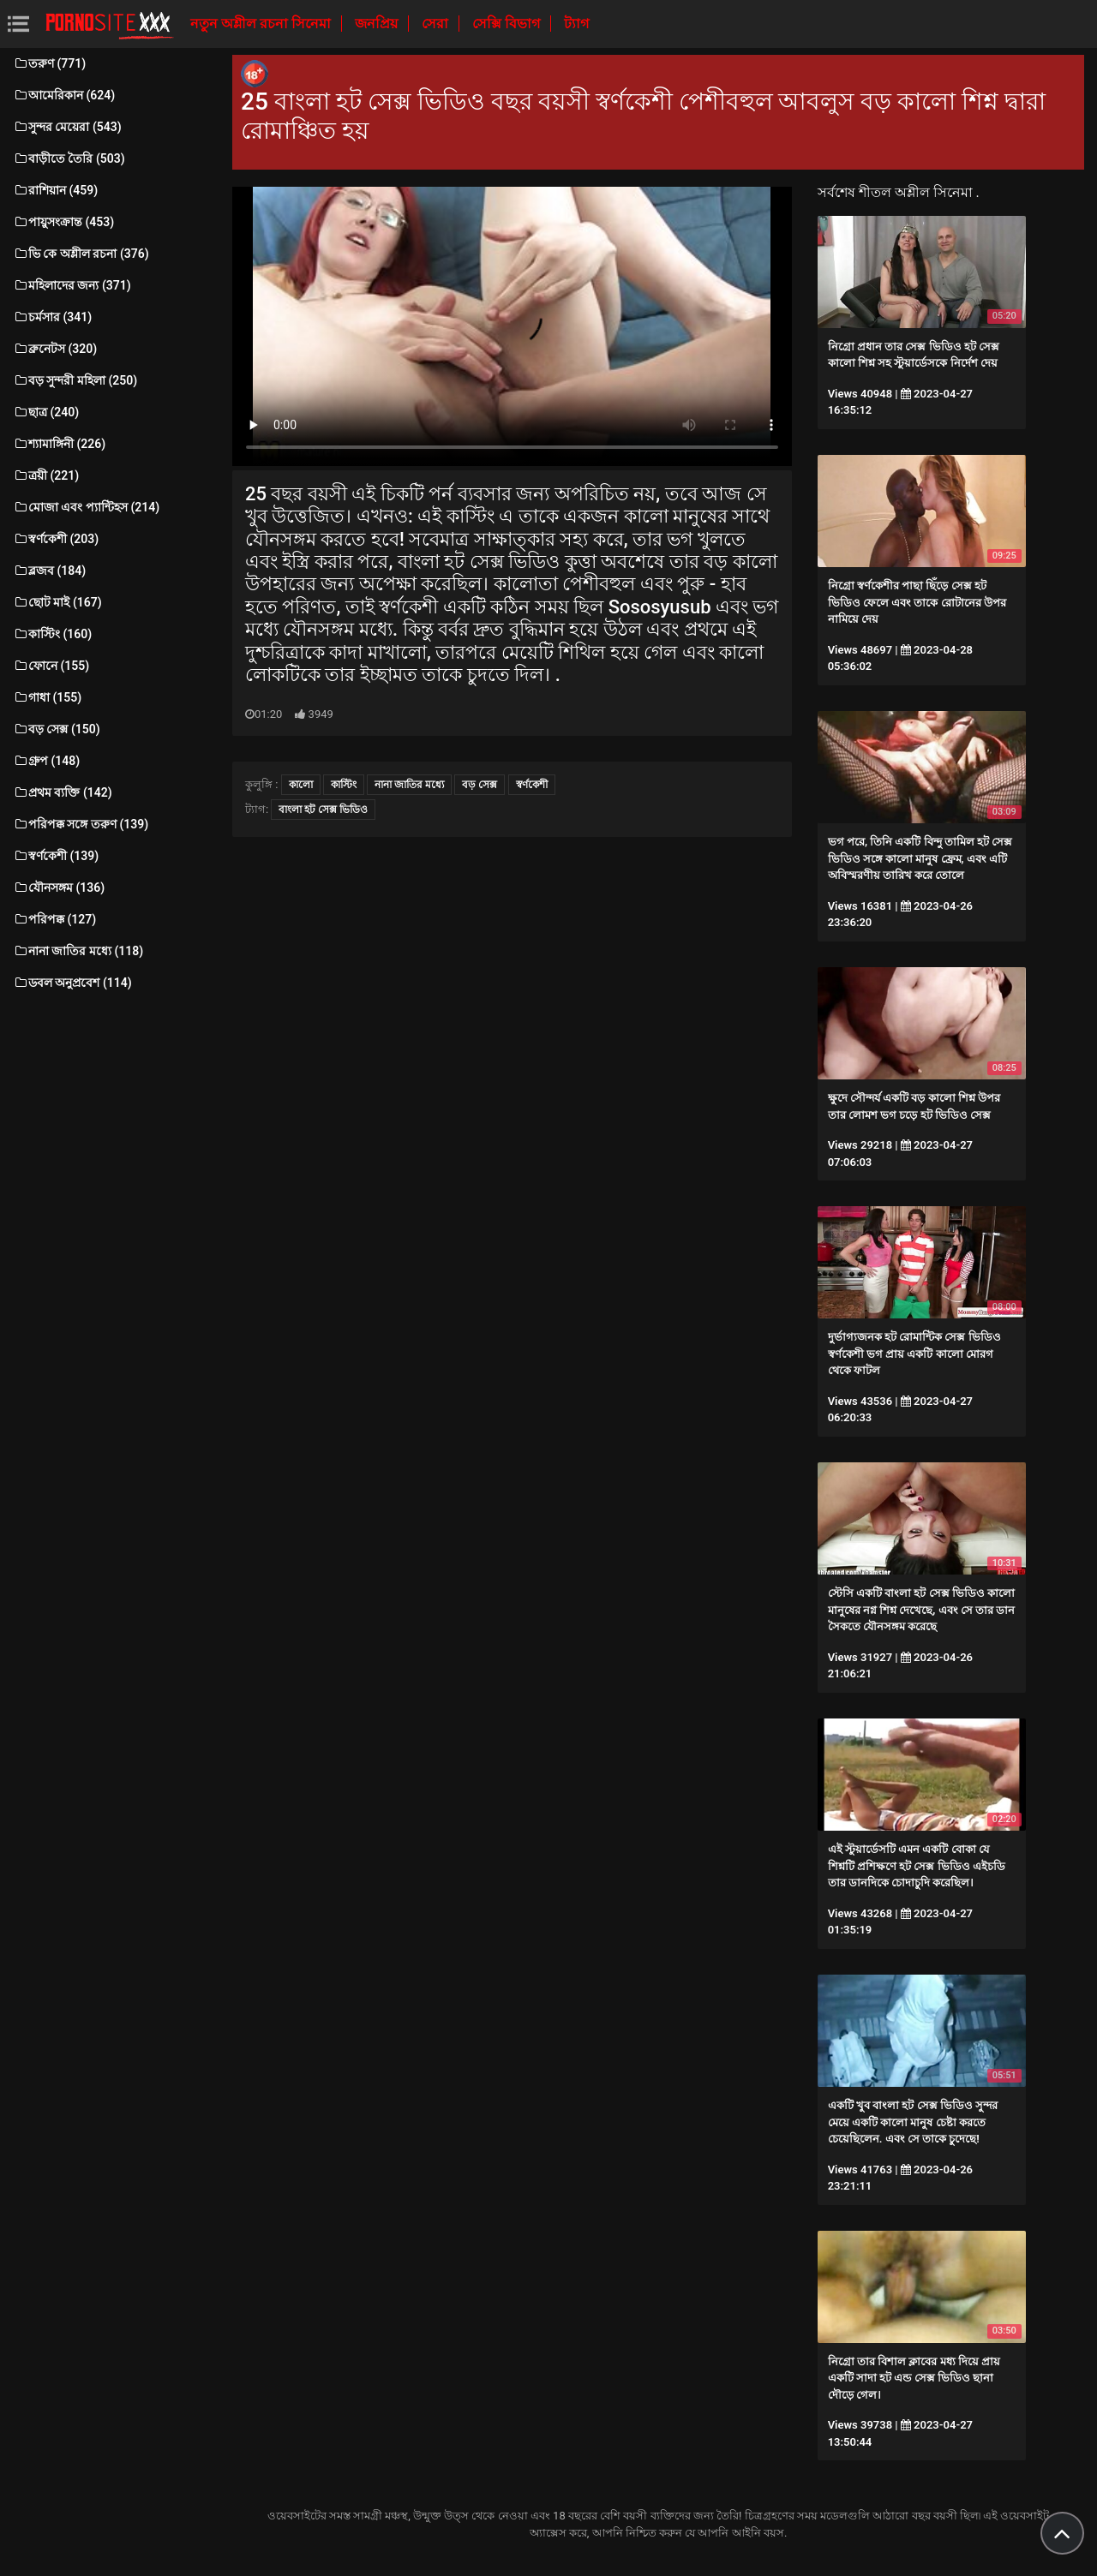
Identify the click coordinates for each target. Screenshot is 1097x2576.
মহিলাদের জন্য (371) (72, 285)
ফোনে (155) (51, 665)
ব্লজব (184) (49, 570)
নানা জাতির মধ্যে (409, 785)
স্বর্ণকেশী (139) (56, 856)
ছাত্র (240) (46, 412)
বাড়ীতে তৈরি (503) (69, 158)
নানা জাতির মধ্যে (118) (78, 951)
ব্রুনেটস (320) (55, 349)
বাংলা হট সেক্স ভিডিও (323, 810)
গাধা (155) (47, 697)
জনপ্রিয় (378, 23)
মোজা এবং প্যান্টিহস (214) (86, 507)
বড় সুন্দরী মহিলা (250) (75, 380)
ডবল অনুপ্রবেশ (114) (72, 982)
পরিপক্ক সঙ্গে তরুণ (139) (80, 824)
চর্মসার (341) (52, 317)
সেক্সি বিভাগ (507, 23)
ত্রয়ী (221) (46, 475)
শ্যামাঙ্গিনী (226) (59, 444)
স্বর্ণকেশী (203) (56, 539)
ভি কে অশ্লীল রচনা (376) (81, 253)
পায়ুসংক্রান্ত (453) (63, 222)
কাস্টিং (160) (52, 634)
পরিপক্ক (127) (54, 919)
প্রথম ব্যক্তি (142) (62, 792)
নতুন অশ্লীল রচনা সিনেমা (262, 23)
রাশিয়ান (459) (55, 190)
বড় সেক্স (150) (56, 729)
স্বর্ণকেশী (532, 785)
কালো (301, 785)
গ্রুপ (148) (46, 761)
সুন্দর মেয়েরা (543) (67, 127)
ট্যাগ (576, 23)
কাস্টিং (344, 785)
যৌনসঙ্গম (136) (59, 887)
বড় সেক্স (479, 785)
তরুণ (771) (49, 63)
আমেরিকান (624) (64, 95)
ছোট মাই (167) (57, 602)
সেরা (437, 23)
